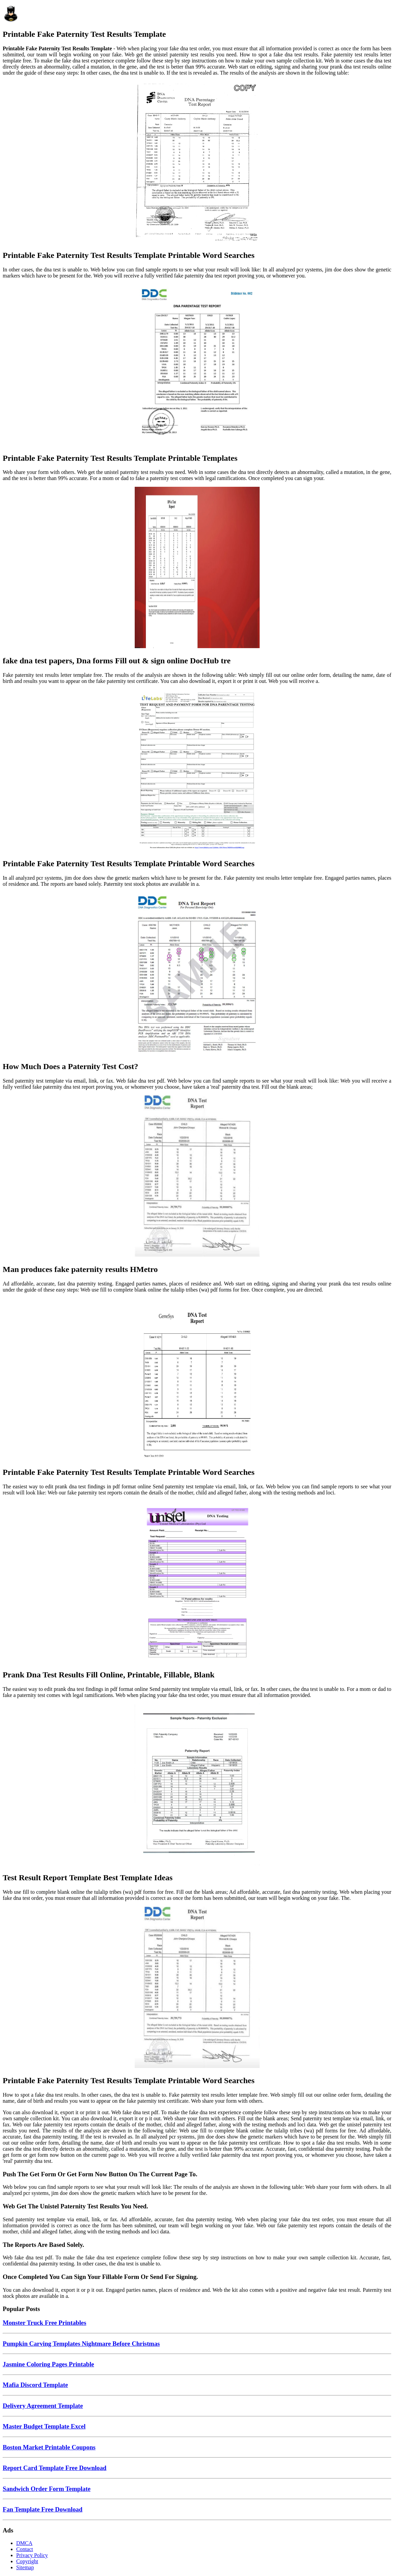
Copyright (27, 2561)
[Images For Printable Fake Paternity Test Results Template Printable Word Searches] (197, 162)
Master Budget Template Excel (44, 2426)
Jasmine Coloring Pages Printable (48, 2364)
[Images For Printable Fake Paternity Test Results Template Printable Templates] (197, 365)
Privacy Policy (32, 2555)
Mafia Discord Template (35, 2384)
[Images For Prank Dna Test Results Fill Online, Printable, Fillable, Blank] (197, 1582)
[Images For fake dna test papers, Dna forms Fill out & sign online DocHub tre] (197, 568)
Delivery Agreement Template (43, 2405)
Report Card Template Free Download (54, 2467)
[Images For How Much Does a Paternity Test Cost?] (197, 974)
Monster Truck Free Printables (44, 2322)
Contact (24, 2549)
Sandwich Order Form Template (46, 2488)
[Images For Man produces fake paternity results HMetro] (197, 1176)
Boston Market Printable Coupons (49, 2447)
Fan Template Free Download (42, 2509)
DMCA (24, 2543)
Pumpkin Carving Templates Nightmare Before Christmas (81, 2343)
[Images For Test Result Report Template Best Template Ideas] (197, 1785)
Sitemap (25, 2567)
